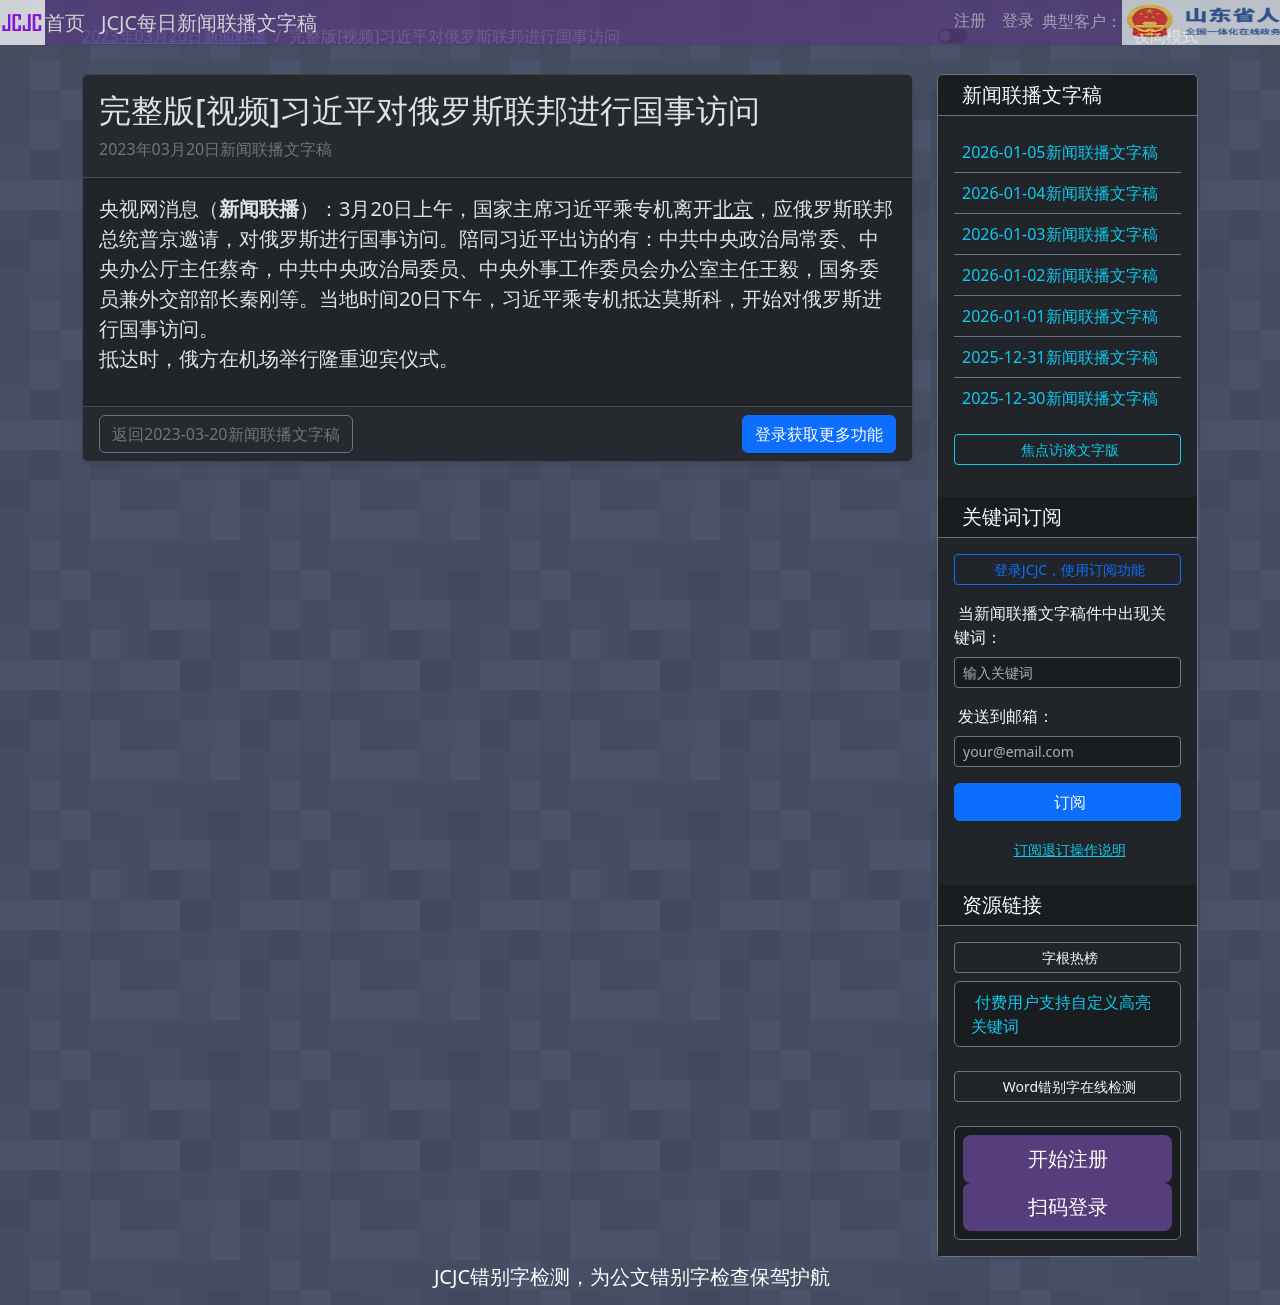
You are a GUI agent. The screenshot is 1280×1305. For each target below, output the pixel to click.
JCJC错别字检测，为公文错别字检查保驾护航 (632, 1276)
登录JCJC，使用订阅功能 (1069, 569)
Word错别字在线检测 (1069, 1086)
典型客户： (1161, 22)
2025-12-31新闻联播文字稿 (1060, 357)
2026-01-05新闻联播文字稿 (1060, 152)
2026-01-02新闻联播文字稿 (1060, 275)
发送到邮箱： (1006, 716)
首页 (65, 22)
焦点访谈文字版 (1070, 449)
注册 (970, 20)
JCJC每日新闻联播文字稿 (209, 22)
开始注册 (1068, 1158)
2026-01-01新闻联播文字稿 (1060, 316)
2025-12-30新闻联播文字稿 (1060, 398)
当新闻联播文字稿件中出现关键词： (1060, 625)
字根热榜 (1070, 957)
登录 (1018, 20)
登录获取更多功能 (819, 434)
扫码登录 (1068, 1206)
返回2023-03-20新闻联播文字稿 (226, 434)
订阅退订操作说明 (1070, 849)
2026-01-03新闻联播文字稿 (1060, 234)
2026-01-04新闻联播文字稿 (1060, 193)
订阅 (1070, 802)
